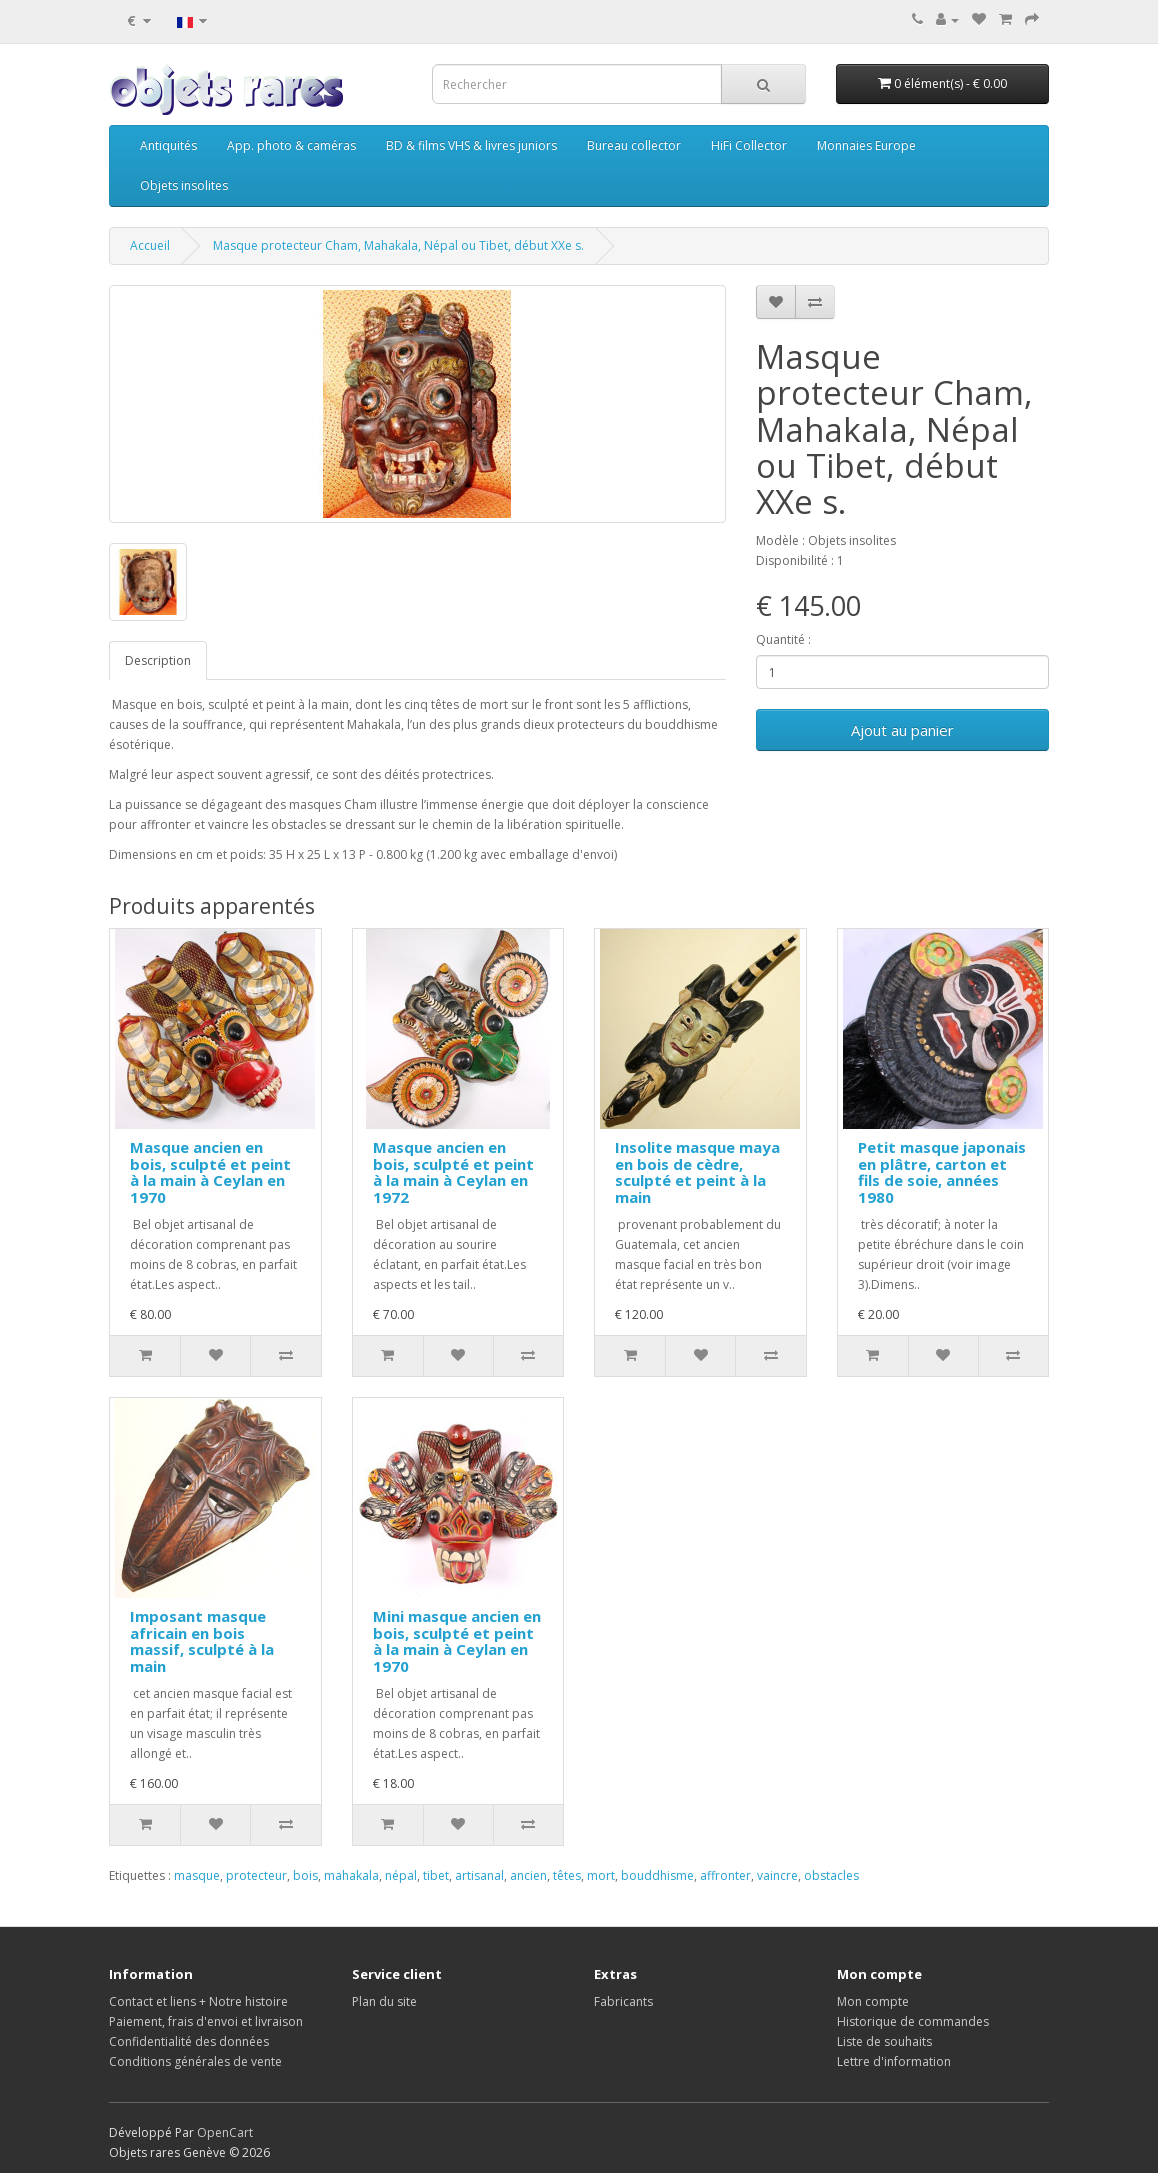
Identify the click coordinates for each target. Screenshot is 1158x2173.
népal (401, 1875)
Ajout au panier (902, 730)
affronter (725, 1875)
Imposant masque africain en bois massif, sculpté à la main (202, 1641)
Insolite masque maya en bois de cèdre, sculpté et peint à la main (697, 1172)
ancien (528, 1875)
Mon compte (873, 2001)
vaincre (777, 1875)
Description (158, 660)
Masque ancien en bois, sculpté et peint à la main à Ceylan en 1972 (453, 1172)
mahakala (351, 1875)
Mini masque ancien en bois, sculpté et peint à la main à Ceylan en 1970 (457, 1641)
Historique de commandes (913, 2021)
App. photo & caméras (291, 145)
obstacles (831, 1875)
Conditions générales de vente (195, 2061)
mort (601, 1875)
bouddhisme (657, 1875)
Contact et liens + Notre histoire (198, 2001)
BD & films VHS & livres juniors (471, 145)
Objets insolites (184, 185)
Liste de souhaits (884, 2041)
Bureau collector (634, 145)
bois (305, 1875)
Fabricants (623, 2001)
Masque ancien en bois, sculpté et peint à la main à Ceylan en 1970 (210, 1172)
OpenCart (225, 2132)
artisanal (479, 1875)
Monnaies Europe (866, 145)
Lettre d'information (894, 2061)
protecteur (256, 1875)
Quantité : (783, 639)
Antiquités (168, 145)
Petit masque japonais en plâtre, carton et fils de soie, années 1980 (942, 1172)
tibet (436, 1875)
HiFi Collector (749, 145)
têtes (567, 1875)
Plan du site (384, 2001)
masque (197, 1875)
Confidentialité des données (189, 2041)
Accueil (150, 245)
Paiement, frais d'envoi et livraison (206, 2021)
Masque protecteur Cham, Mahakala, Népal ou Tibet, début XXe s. (398, 245)
